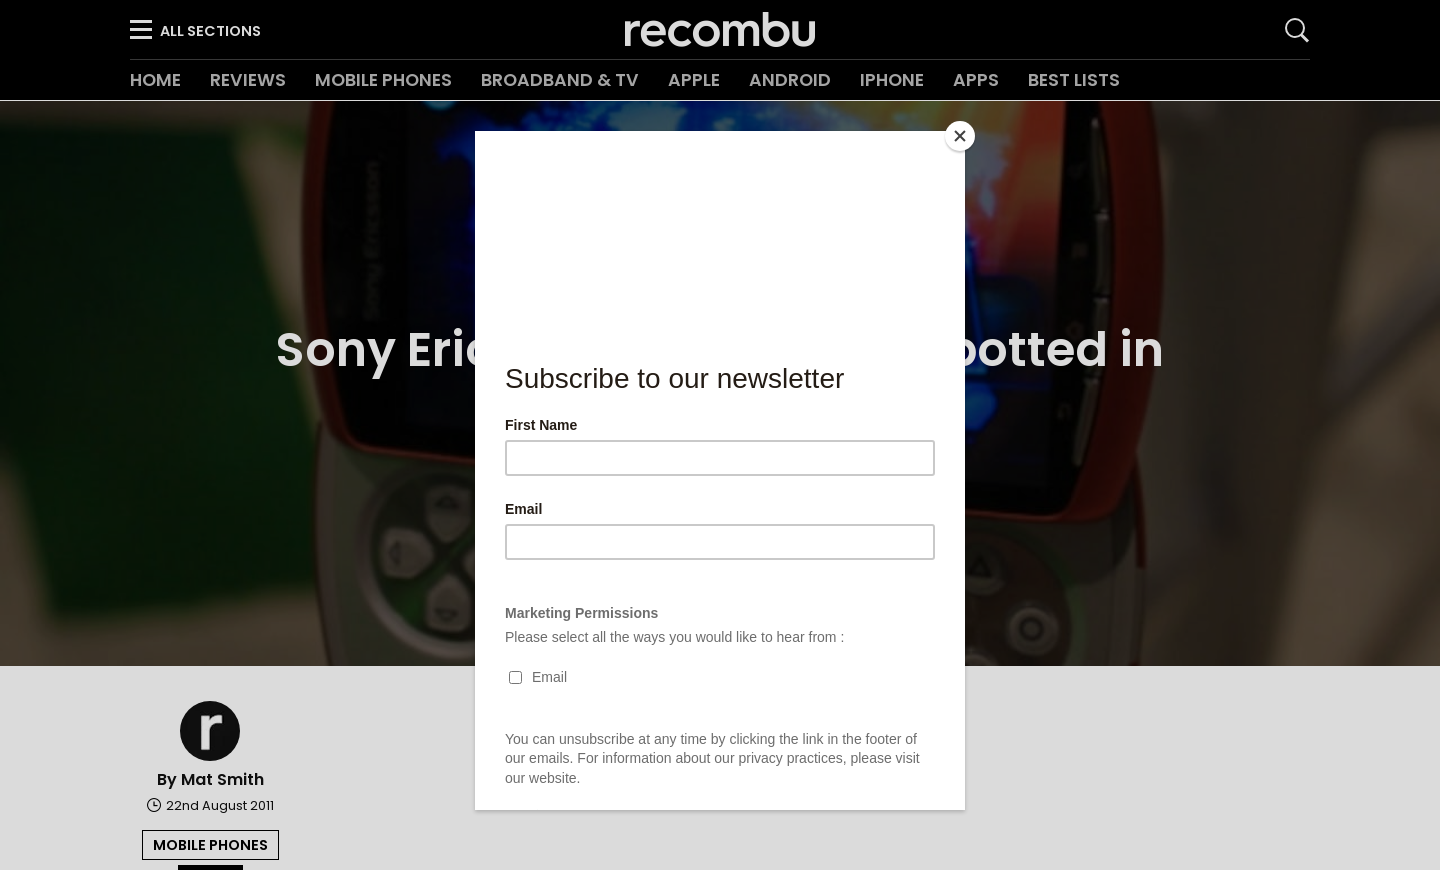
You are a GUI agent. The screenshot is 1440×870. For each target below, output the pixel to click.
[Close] (960, 136)
